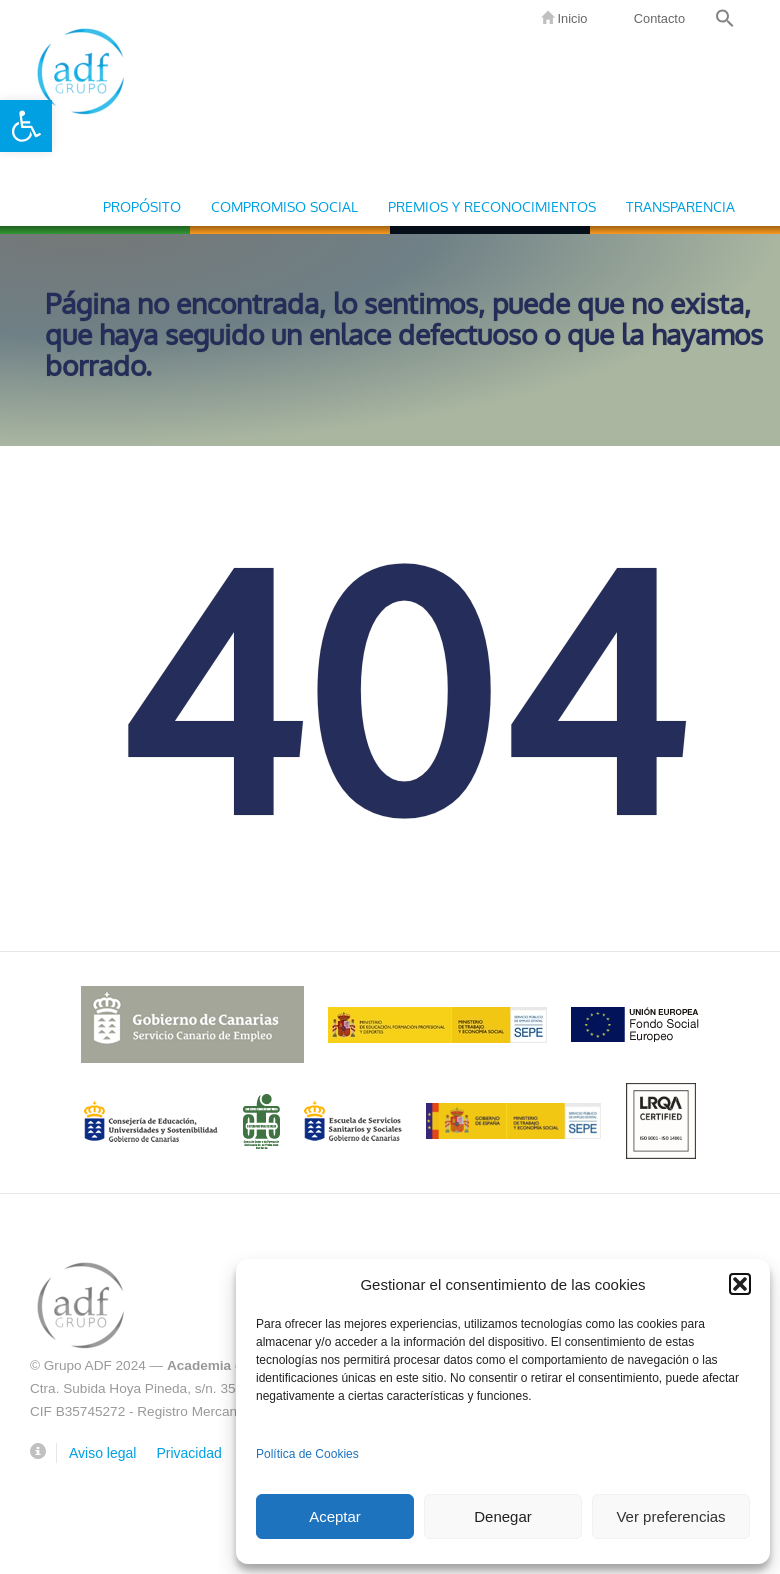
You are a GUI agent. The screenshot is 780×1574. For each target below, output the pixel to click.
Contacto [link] (657, 18)
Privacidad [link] (188, 1453)
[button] (740, 1284)
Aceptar (335, 1516)
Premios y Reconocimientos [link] (492, 207)
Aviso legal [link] (102, 1453)
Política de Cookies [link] (307, 1454)
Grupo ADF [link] (80, 70)
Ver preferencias (670, 1516)
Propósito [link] (142, 207)
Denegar (503, 1516)
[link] (26, 126)
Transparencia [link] (680, 207)
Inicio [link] (564, 18)
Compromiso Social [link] (284, 207)
